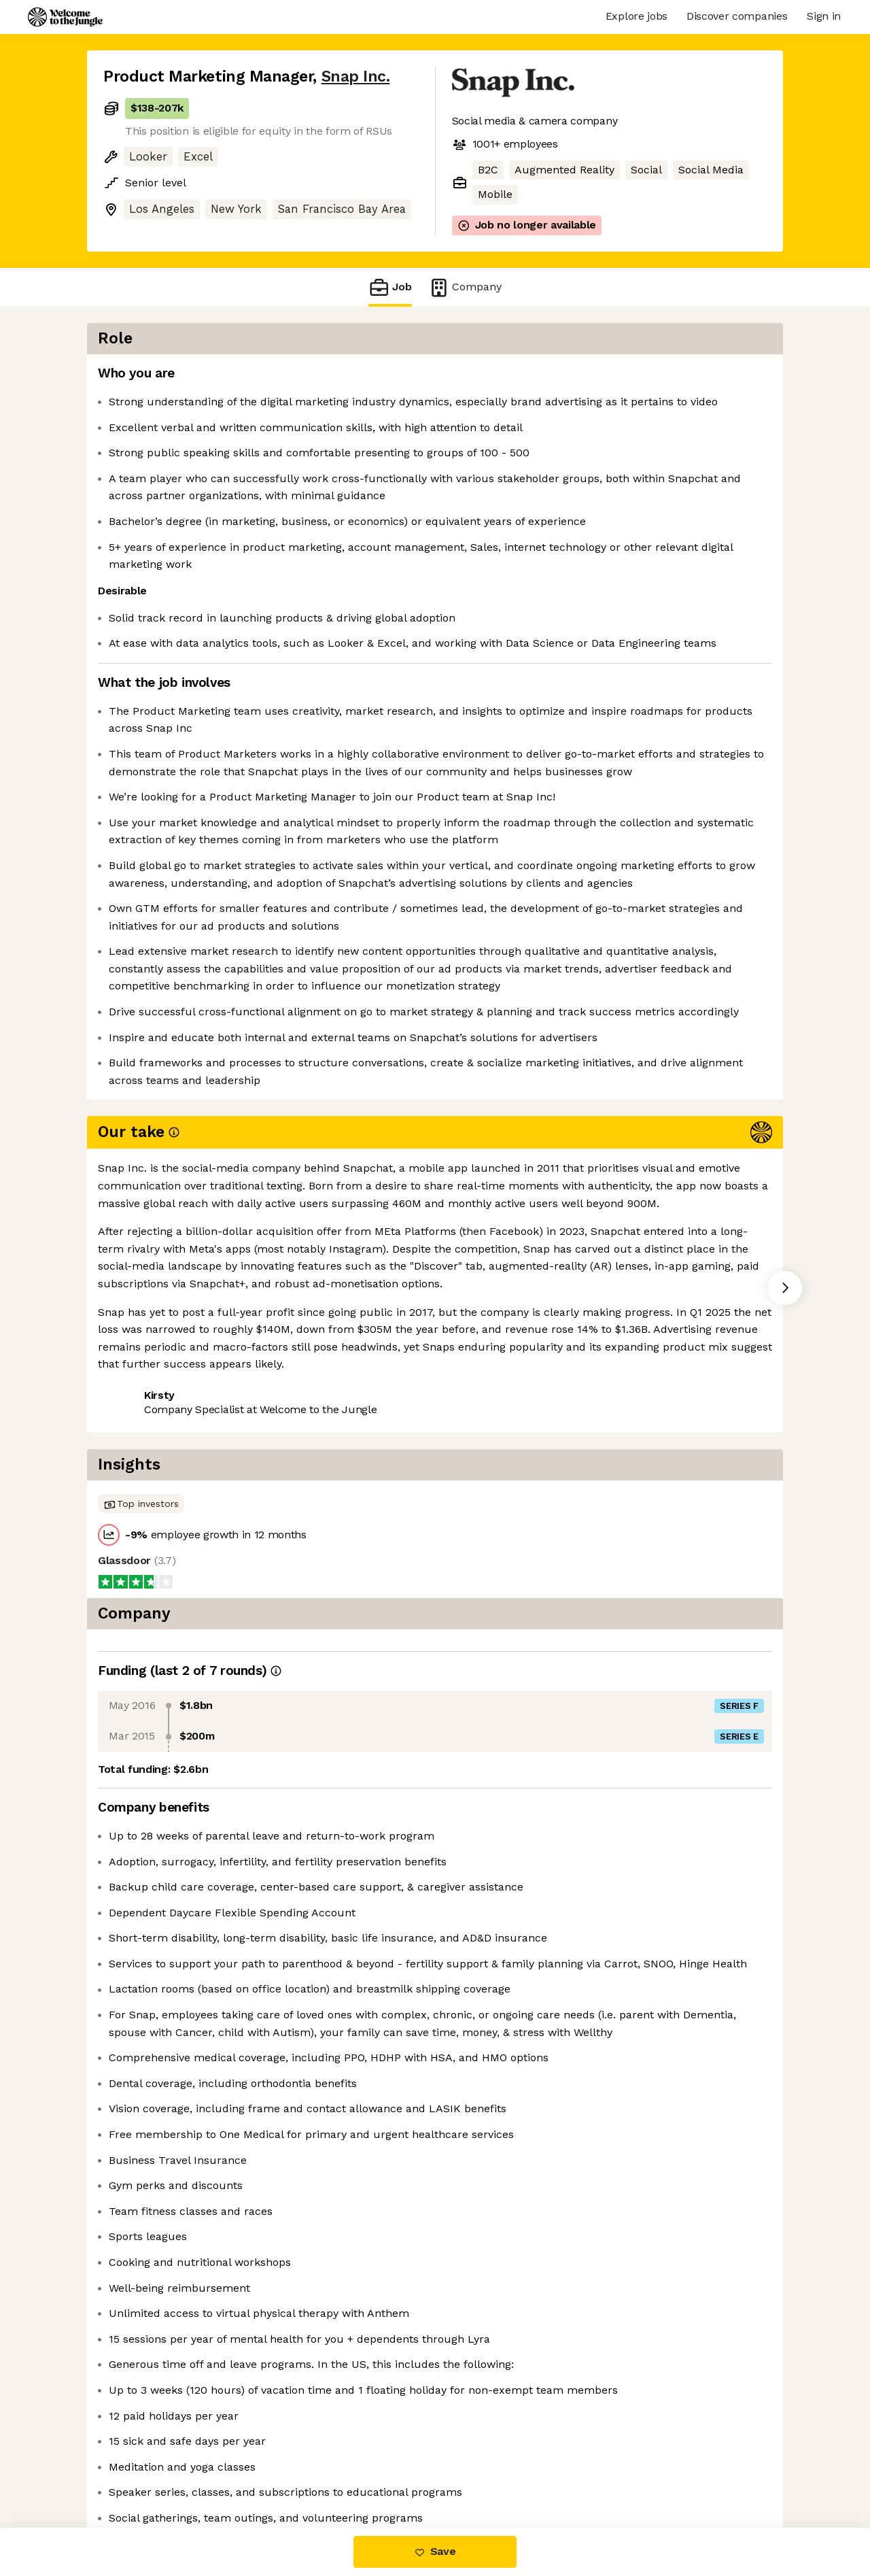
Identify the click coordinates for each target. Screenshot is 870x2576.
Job (390, 287)
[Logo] (65, 17)
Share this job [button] (141, 1586)
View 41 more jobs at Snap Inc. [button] (279, 1586)
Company (465, 287)
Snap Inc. (355, 76)
